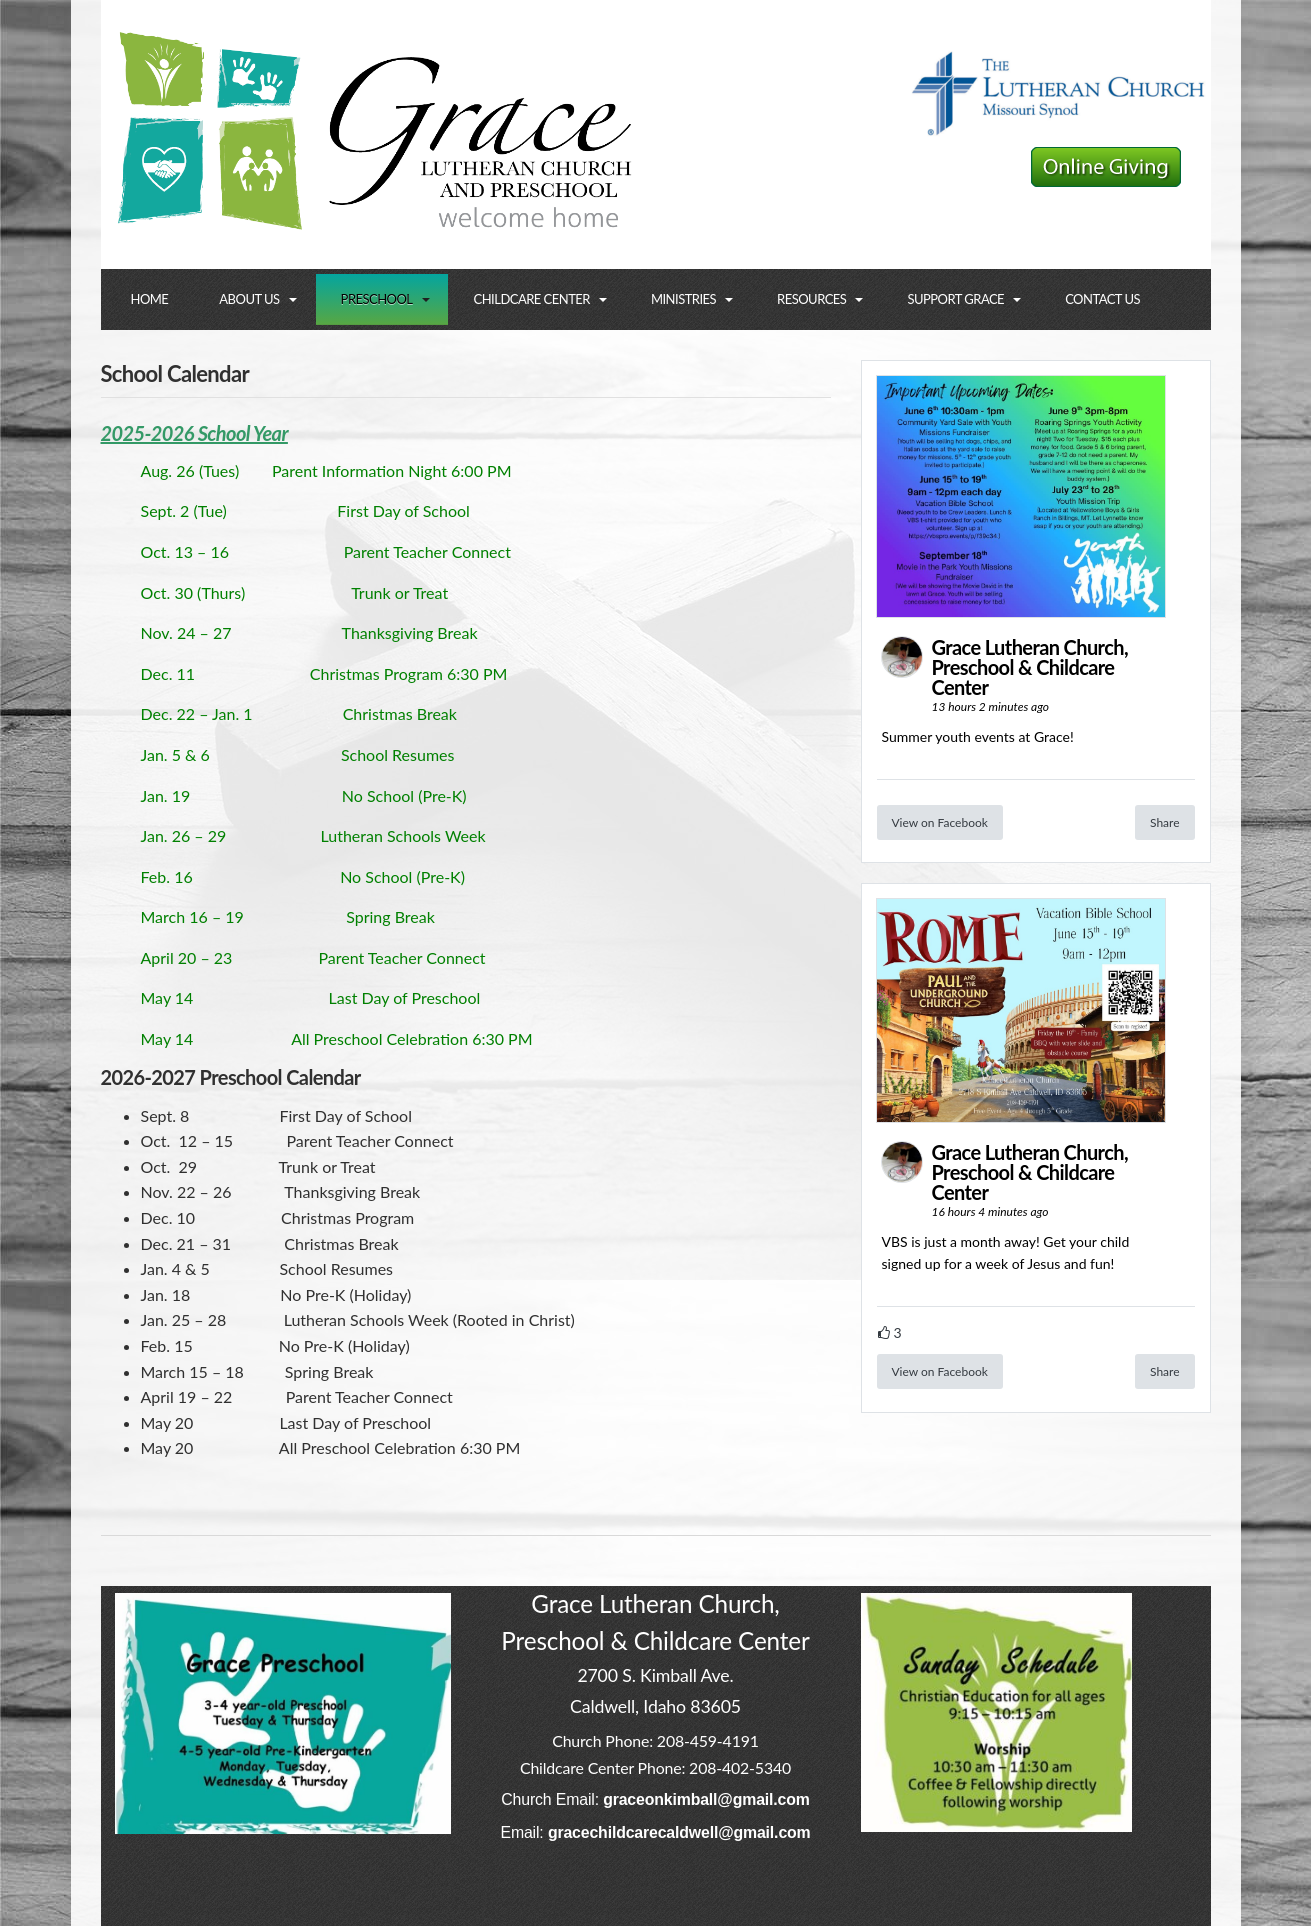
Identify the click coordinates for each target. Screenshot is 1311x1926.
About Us (249, 299)
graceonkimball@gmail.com (706, 1799)
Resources (811, 299)
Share (1165, 822)
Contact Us (1102, 299)
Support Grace (955, 299)
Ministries (683, 299)
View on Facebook (940, 822)
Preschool (377, 299)
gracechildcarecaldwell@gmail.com (679, 1832)
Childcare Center (532, 299)
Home (150, 299)
